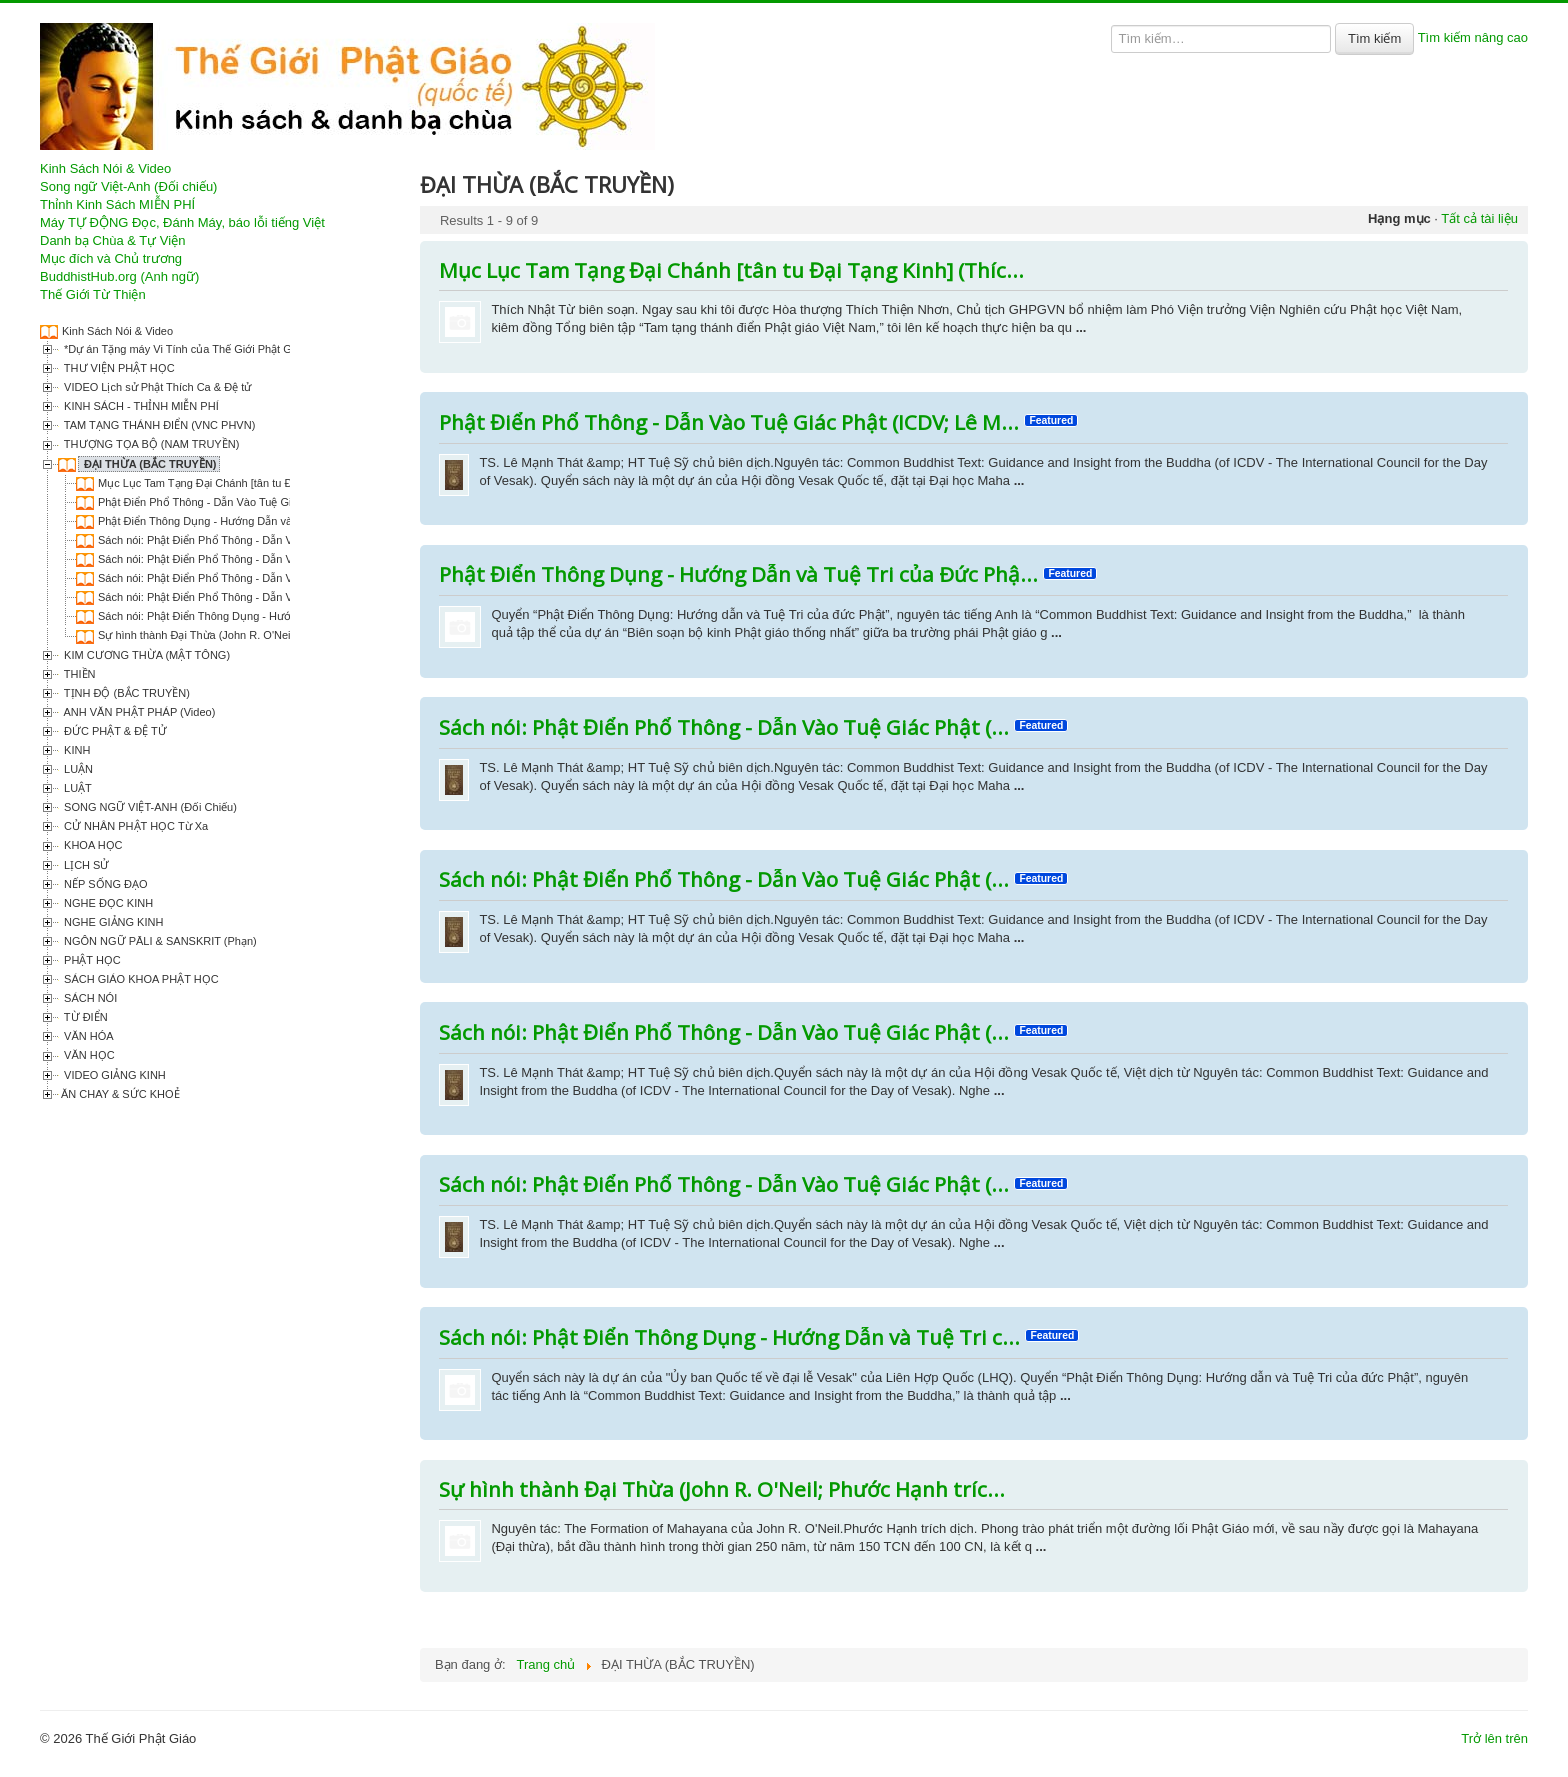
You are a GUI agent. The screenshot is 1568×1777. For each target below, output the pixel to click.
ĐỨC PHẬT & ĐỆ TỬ (114, 731)
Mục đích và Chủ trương (111, 258)
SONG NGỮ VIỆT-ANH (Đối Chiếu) (149, 807)
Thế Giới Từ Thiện (93, 294)
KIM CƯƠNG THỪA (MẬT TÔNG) (145, 655)
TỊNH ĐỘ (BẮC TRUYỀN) (125, 693)
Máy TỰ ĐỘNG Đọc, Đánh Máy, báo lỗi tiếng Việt (182, 222)
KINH (75, 750)
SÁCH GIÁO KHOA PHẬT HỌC (140, 979)
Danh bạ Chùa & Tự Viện (112, 240)
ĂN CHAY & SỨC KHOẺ (120, 1094)
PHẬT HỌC (91, 960)
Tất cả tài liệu (1479, 218)
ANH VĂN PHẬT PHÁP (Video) (138, 712)
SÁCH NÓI (89, 998)
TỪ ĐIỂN (84, 1017)
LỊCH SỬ (85, 865)
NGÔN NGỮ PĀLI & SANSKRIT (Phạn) (159, 941)
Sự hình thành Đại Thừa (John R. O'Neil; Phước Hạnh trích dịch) (255, 635)
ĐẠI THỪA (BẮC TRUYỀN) (149, 464)
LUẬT (76, 788)
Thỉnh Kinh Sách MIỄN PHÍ (117, 204)
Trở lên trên (1494, 1738)
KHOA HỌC (92, 845)
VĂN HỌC (88, 1055)
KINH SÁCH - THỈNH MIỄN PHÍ (140, 406)
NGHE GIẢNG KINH (112, 922)
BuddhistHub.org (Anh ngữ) (119, 276)
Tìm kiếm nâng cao (1473, 37)
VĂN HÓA (87, 1036)
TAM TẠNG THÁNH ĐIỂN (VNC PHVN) (158, 425)
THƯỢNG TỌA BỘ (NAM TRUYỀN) (150, 444)
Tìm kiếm (1374, 38)
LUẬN (77, 769)
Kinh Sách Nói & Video (105, 168)
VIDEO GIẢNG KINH (113, 1075)
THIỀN (78, 674)
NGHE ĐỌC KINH (107, 903)
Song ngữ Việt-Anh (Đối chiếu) (128, 186)
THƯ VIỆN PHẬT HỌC (118, 368)
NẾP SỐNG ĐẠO (104, 884)
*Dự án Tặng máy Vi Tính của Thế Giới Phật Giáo (183, 349)
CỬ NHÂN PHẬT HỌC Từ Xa (134, 826)
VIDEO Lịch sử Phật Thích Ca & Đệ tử (156, 387)
